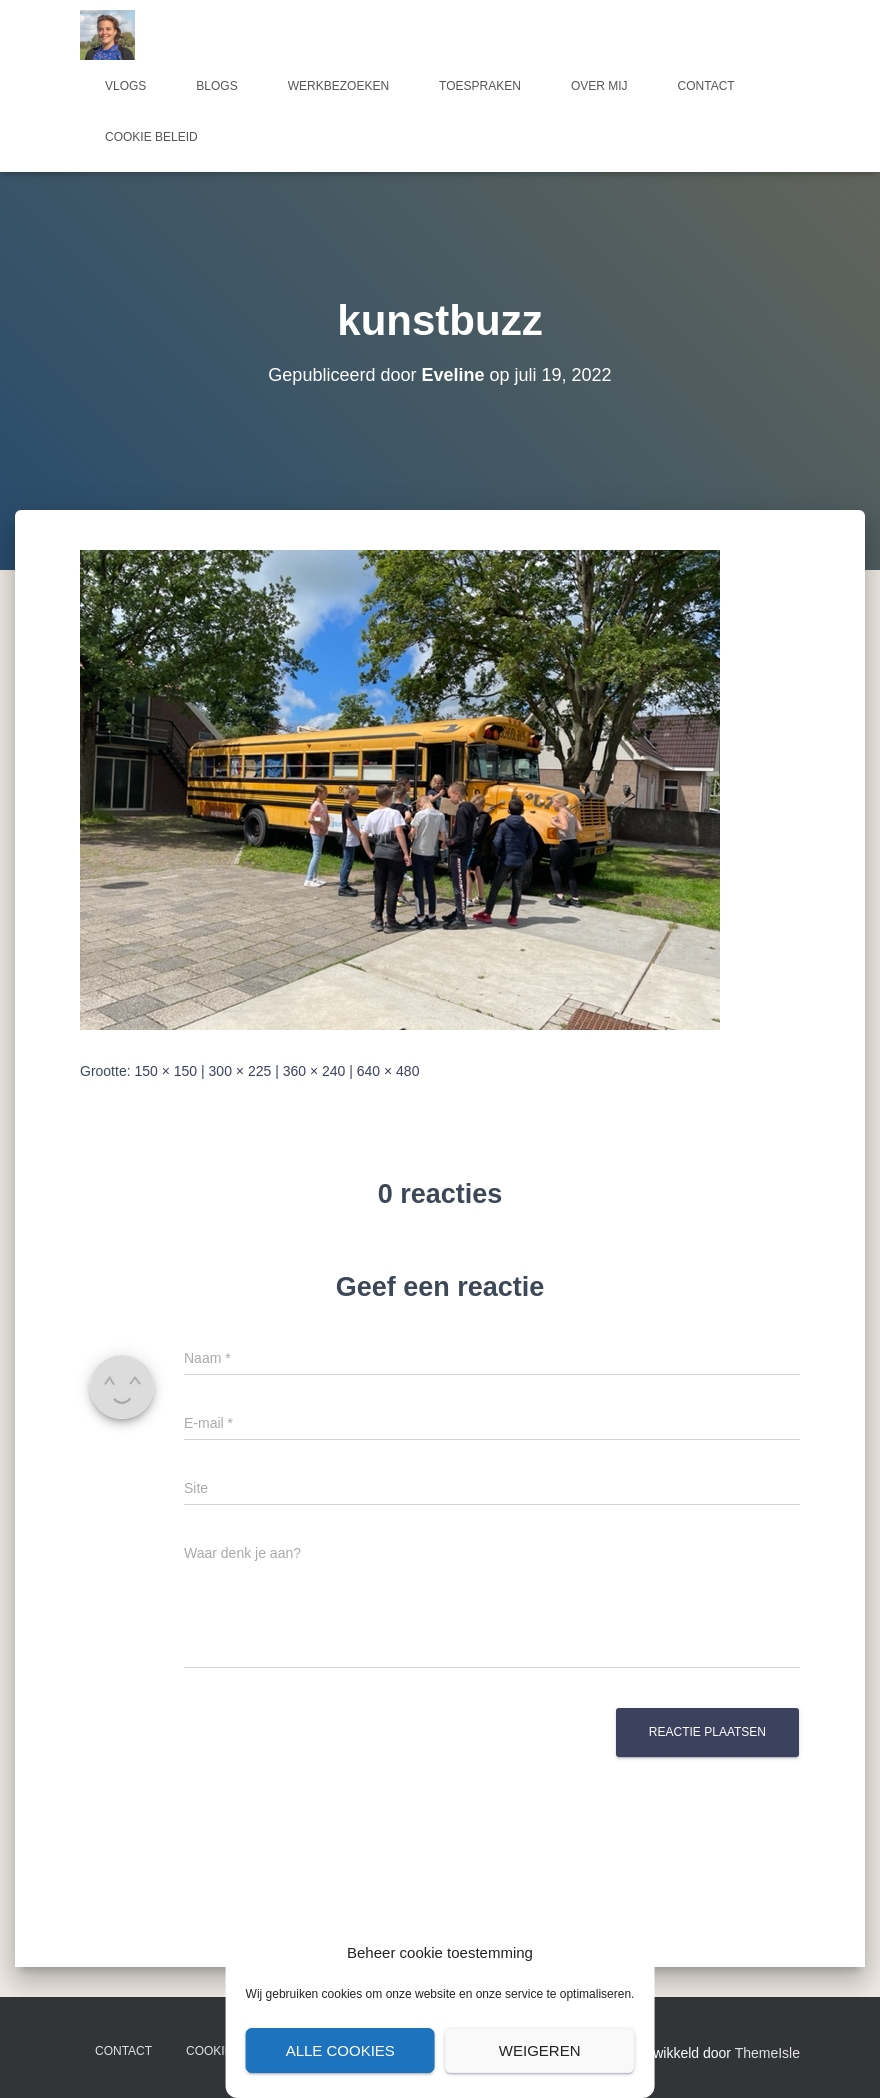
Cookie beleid (151, 137)
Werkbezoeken (338, 86)
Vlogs (125, 86)
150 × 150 (165, 1071)
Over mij (599, 86)
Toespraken (480, 86)
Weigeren (540, 2050)
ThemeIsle (767, 2053)
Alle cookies (340, 2050)
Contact (706, 86)
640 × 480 (388, 1071)
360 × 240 (314, 1071)
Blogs (216, 86)
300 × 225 (240, 1071)
